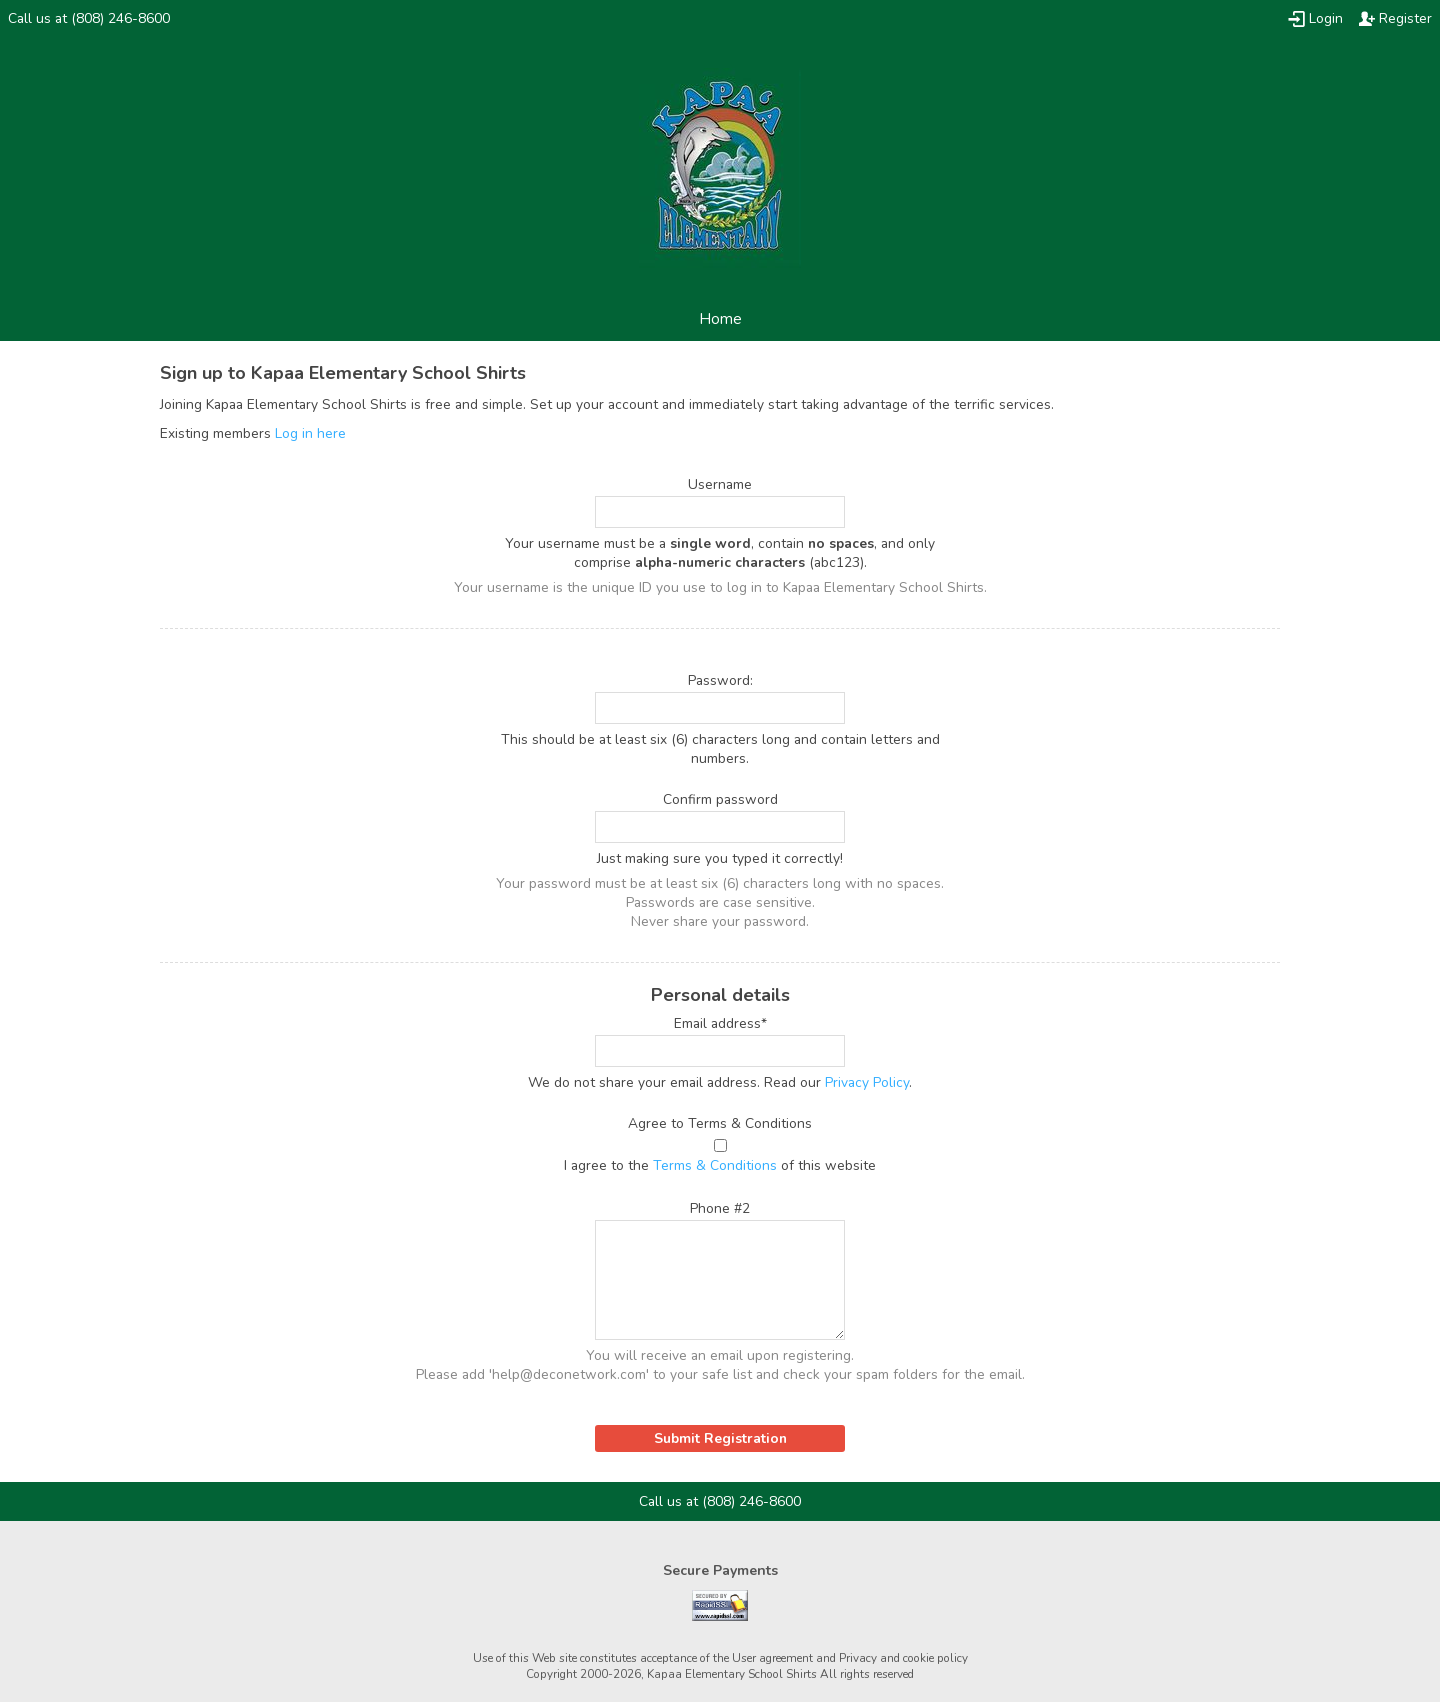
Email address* (720, 1023)
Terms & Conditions (715, 1165)
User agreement (772, 1658)
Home (720, 318)
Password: (720, 680)
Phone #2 (720, 1208)
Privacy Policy (867, 1082)
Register (1405, 18)
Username (720, 484)
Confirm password (720, 799)
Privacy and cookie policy (903, 1658)
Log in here (310, 433)
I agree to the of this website (720, 1165)
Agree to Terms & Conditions (720, 1123)
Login (1326, 18)
